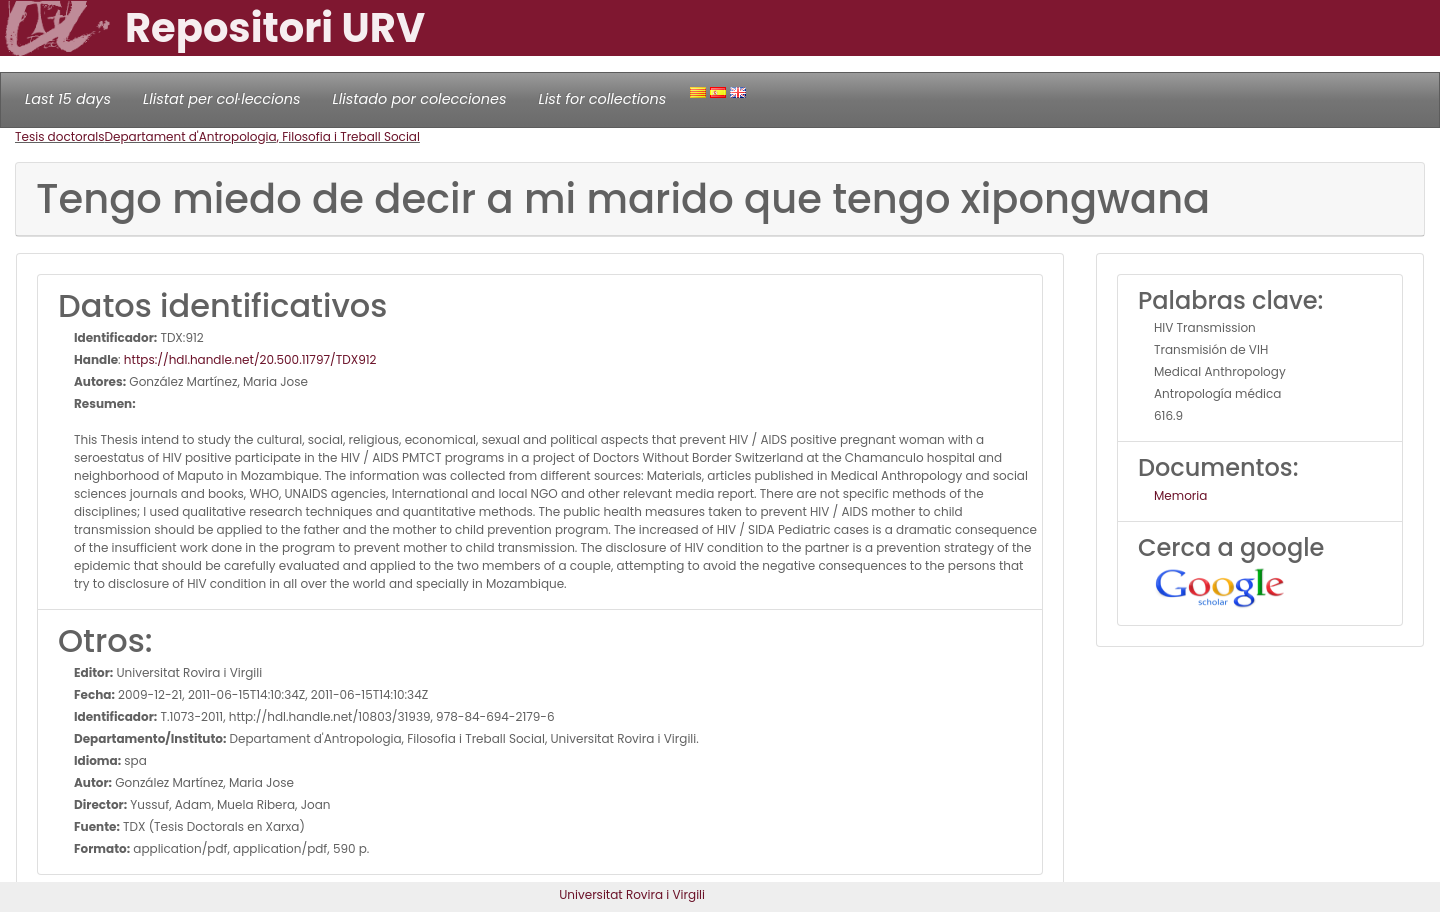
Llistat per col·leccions (222, 99)
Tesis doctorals (60, 136)
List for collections (602, 99)
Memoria (1180, 495)
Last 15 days (68, 99)
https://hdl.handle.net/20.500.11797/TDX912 (250, 359)
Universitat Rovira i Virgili (632, 894)
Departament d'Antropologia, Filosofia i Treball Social (262, 136)
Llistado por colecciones (420, 99)
